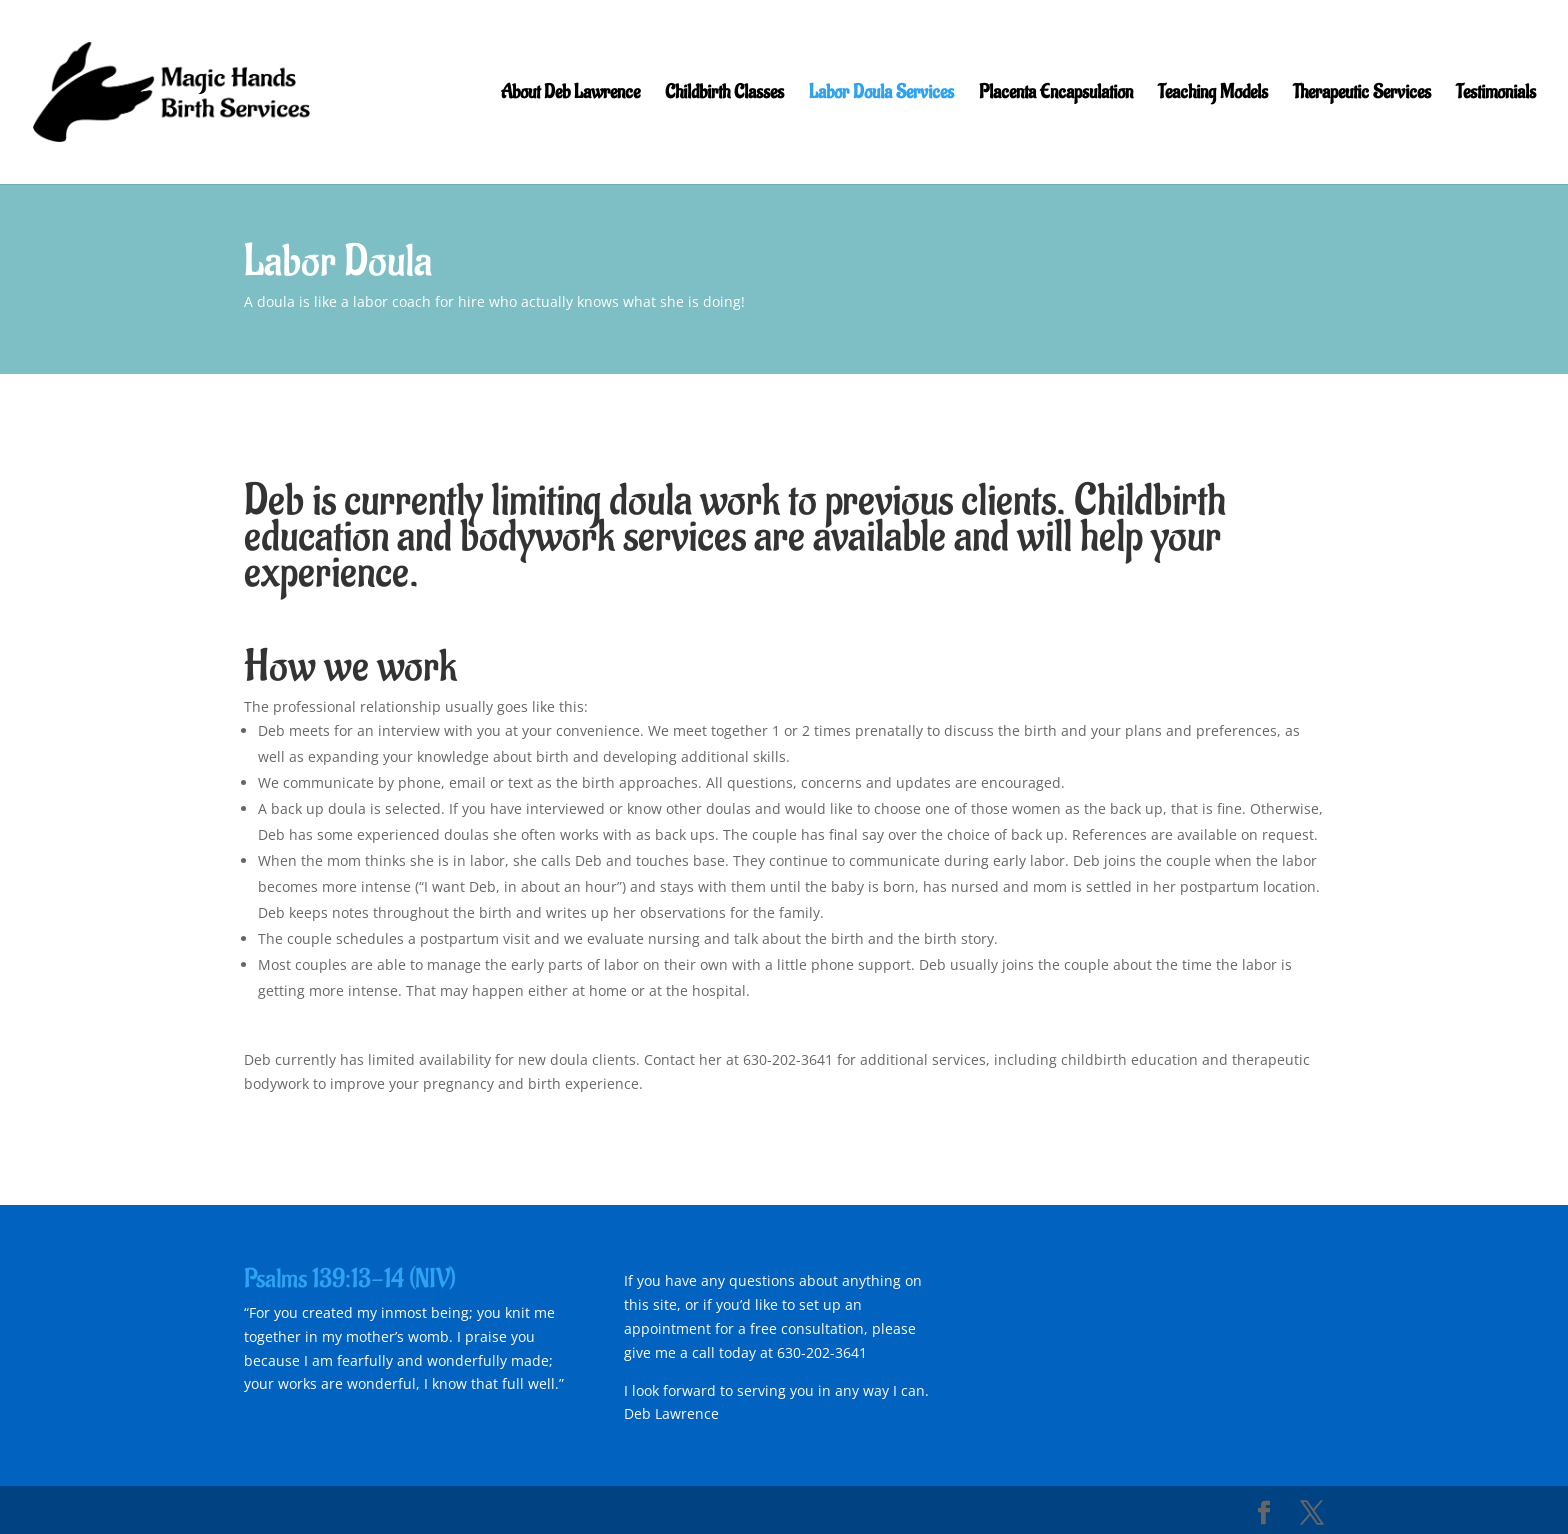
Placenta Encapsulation (1056, 94)
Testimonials (1496, 94)
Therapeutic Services (1362, 94)
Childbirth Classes (724, 94)
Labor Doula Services (881, 94)
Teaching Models (1213, 94)
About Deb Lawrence (570, 94)
